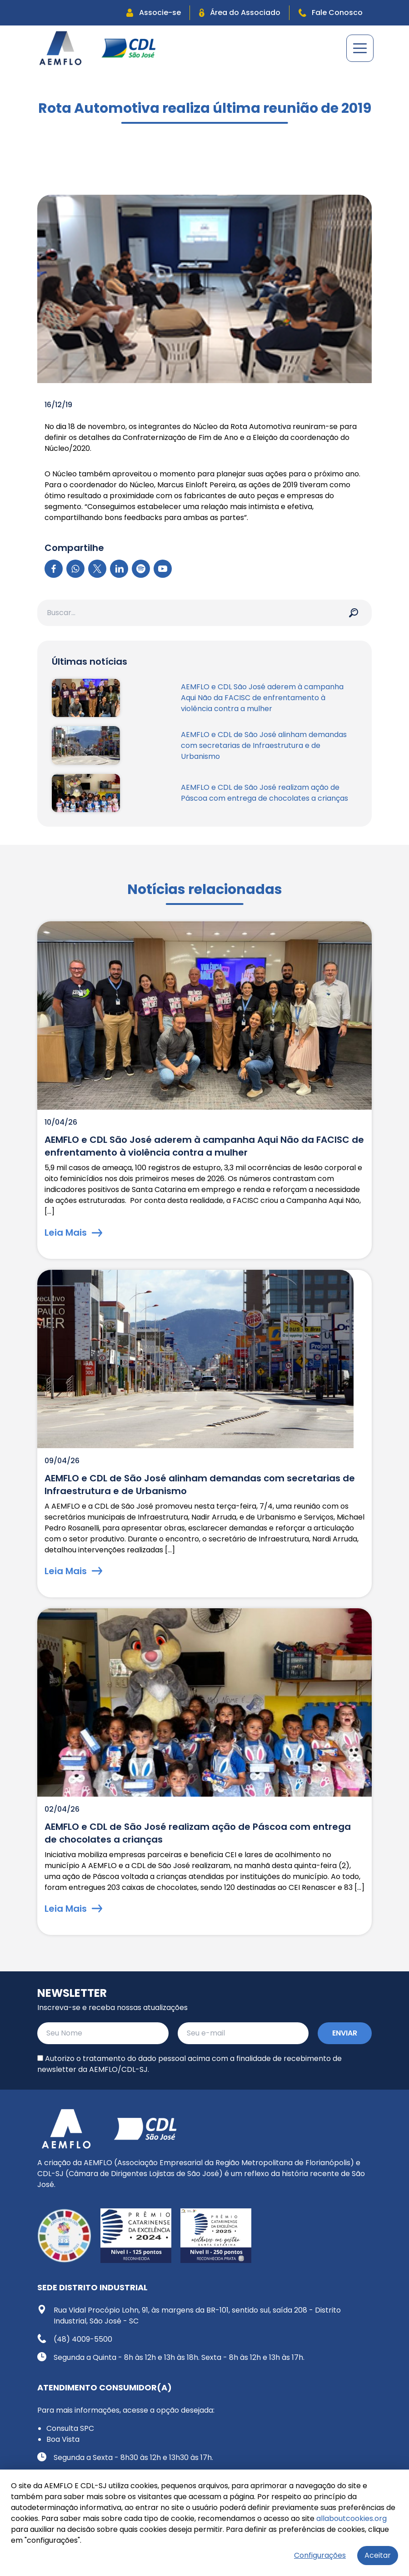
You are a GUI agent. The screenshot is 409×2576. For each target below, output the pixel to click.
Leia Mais (73, 1232)
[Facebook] (54, 569)
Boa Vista (63, 2439)
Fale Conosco (331, 12)
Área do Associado (239, 12)
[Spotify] (141, 569)
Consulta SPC (70, 2428)
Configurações (320, 2555)
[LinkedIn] (119, 569)
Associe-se (153, 12)
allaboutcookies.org (351, 2518)
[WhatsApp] (75, 569)
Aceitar (377, 2555)
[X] (97, 569)
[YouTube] (163, 569)
